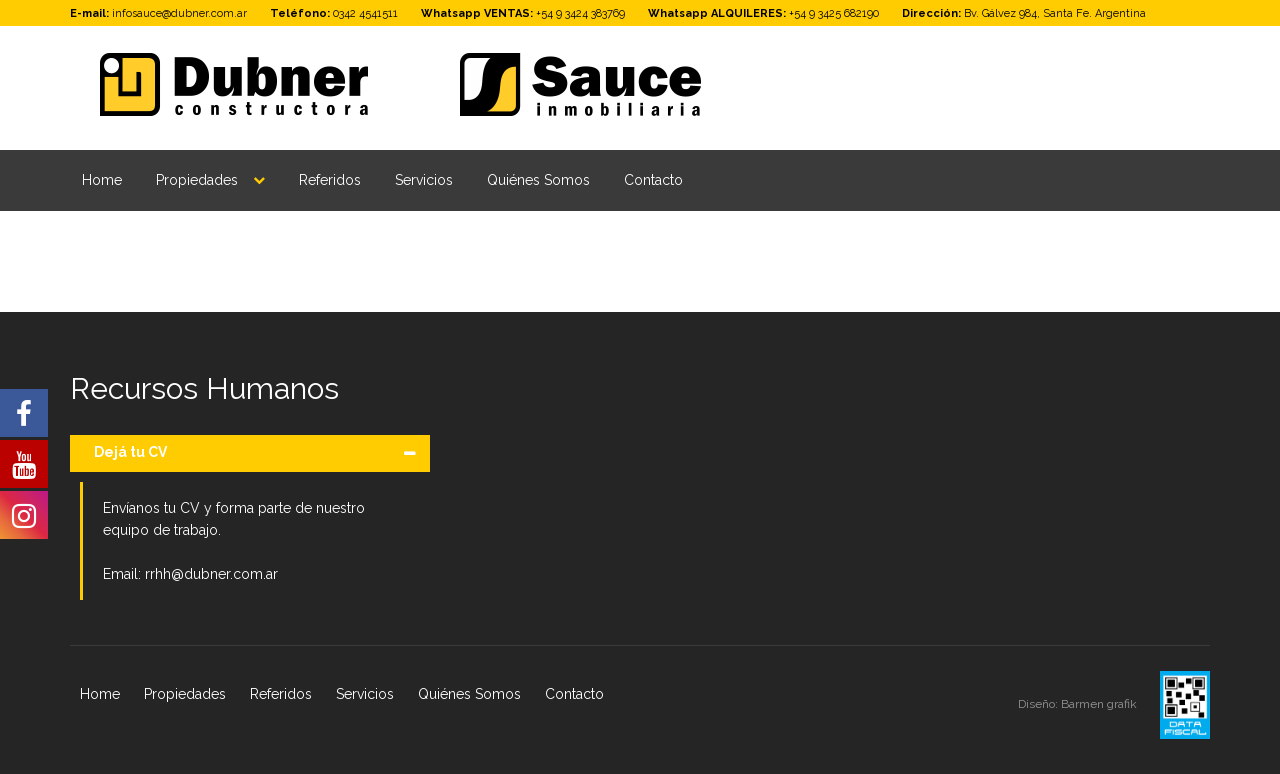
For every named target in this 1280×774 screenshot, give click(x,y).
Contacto (653, 180)
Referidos (330, 180)
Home (102, 180)
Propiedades (197, 180)
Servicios (424, 180)
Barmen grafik (1100, 704)
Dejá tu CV (130, 452)
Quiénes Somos (538, 180)
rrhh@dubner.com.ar (211, 574)
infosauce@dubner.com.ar (179, 13)
